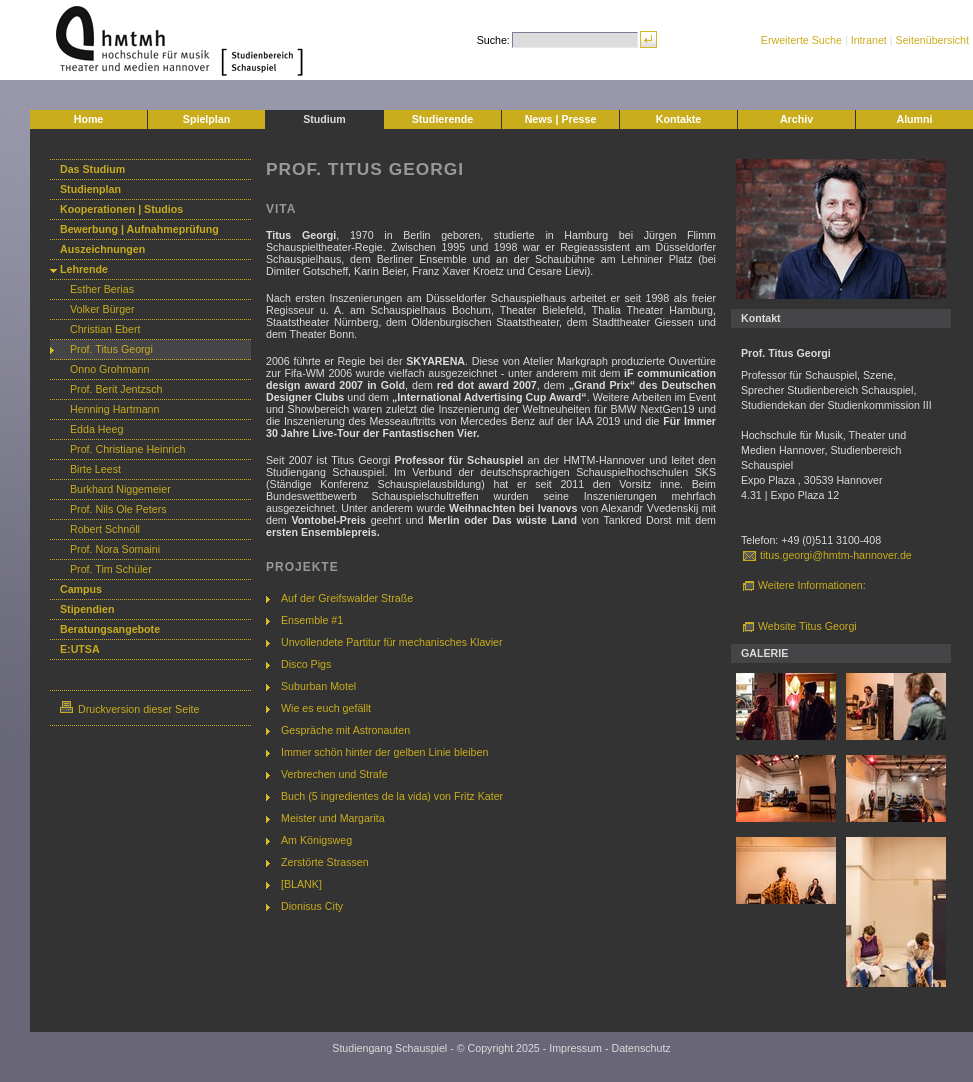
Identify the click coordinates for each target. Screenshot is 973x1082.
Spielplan (206, 119)
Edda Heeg (96, 429)
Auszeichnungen (102, 249)
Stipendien (87, 609)
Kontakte (679, 119)
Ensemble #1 (312, 620)
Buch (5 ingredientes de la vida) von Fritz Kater (392, 796)
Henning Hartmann (114, 409)
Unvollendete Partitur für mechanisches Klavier (392, 642)
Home (89, 119)
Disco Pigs (306, 664)
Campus (81, 589)
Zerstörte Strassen (325, 862)
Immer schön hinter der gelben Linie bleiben (384, 752)
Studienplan (90, 189)
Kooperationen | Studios (121, 209)
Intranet (869, 40)
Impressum (575, 1048)
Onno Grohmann (109, 369)
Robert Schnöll (105, 529)
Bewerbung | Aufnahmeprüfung (139, 229)
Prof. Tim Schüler (111, 569)
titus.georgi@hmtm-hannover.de (836, 555)
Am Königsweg (316, 840)
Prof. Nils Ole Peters (118, 509)
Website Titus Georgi (807, 626)
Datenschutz (640, 1048)
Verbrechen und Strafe (334, 774)
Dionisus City (312, 906)
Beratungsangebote (110, 629)
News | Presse (561, 119)
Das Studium (92, 169)
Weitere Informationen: (812, 585)
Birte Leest (95, 469)
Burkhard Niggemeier (120, 489)
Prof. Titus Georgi (111, 349)
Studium (324, 119)
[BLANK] (301, 884)
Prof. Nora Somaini (115, 549)
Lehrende (84, 269)
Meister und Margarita (333, 818)
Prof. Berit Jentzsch (116, 389)
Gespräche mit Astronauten (345, 730)
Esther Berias (102, 289)
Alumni (914, 119)
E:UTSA (80, 649)
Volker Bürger (102, 309)
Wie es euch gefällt (326, 708)
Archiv (796, 119)
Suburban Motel (318, 686)
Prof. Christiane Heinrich (128, 449)
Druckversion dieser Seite (129, 709)
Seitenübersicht (932, 40)
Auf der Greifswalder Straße (347, 598)
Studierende (443, 119)
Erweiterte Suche (801, 40)
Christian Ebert (105, 329)
